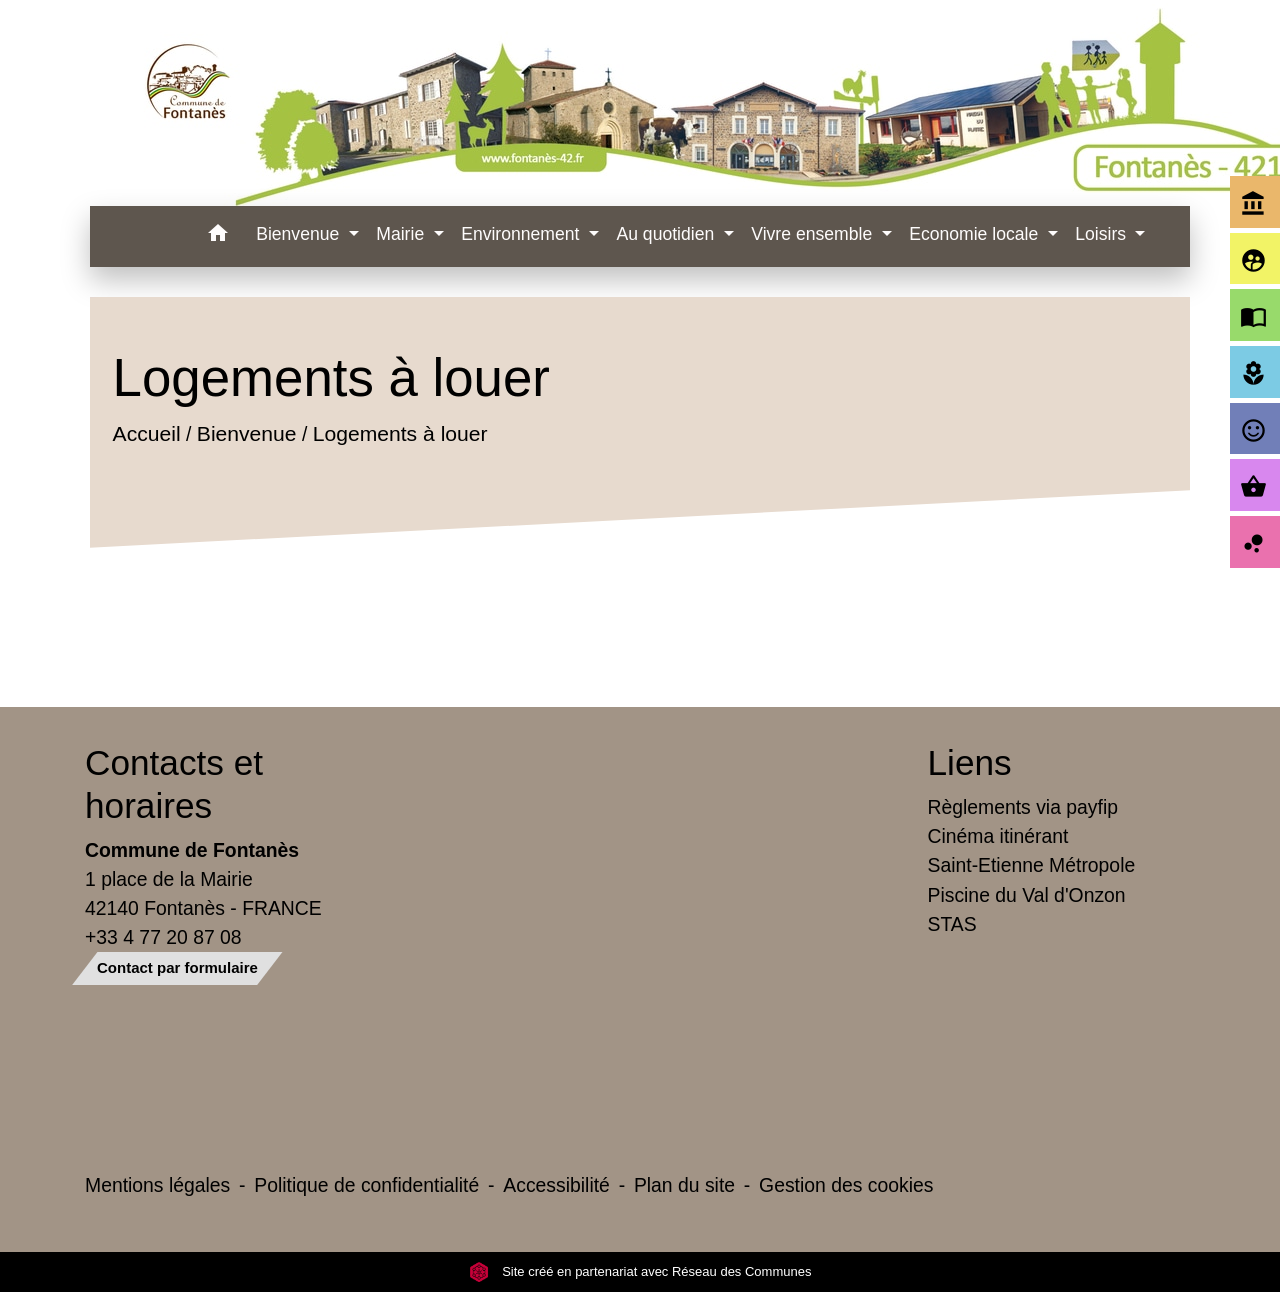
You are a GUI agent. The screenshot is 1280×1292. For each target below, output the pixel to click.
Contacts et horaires (174, 783)
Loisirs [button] (1103, 234)
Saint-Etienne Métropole (1032, 865)
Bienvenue (246, 434)
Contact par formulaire (177, 967)
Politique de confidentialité (366, 1185)
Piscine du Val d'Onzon (1027, 895)
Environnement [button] (522, 234)
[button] (217, 236)
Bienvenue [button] (300, 234)
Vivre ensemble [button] (814, 234)
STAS (952, 924)
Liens (970, 762)
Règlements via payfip (1023, 807)
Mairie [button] (402, 234)
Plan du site (684, 1185)
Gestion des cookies (846, 1185)
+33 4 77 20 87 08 (163, 937)
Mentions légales (157, 1185)
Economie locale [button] (976, 234)
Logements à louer (399, 434)
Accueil (146, 434)
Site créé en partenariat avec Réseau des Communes (640, 1271)
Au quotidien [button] (667, 234)
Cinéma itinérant (998, 836)
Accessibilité (556, 1185)
